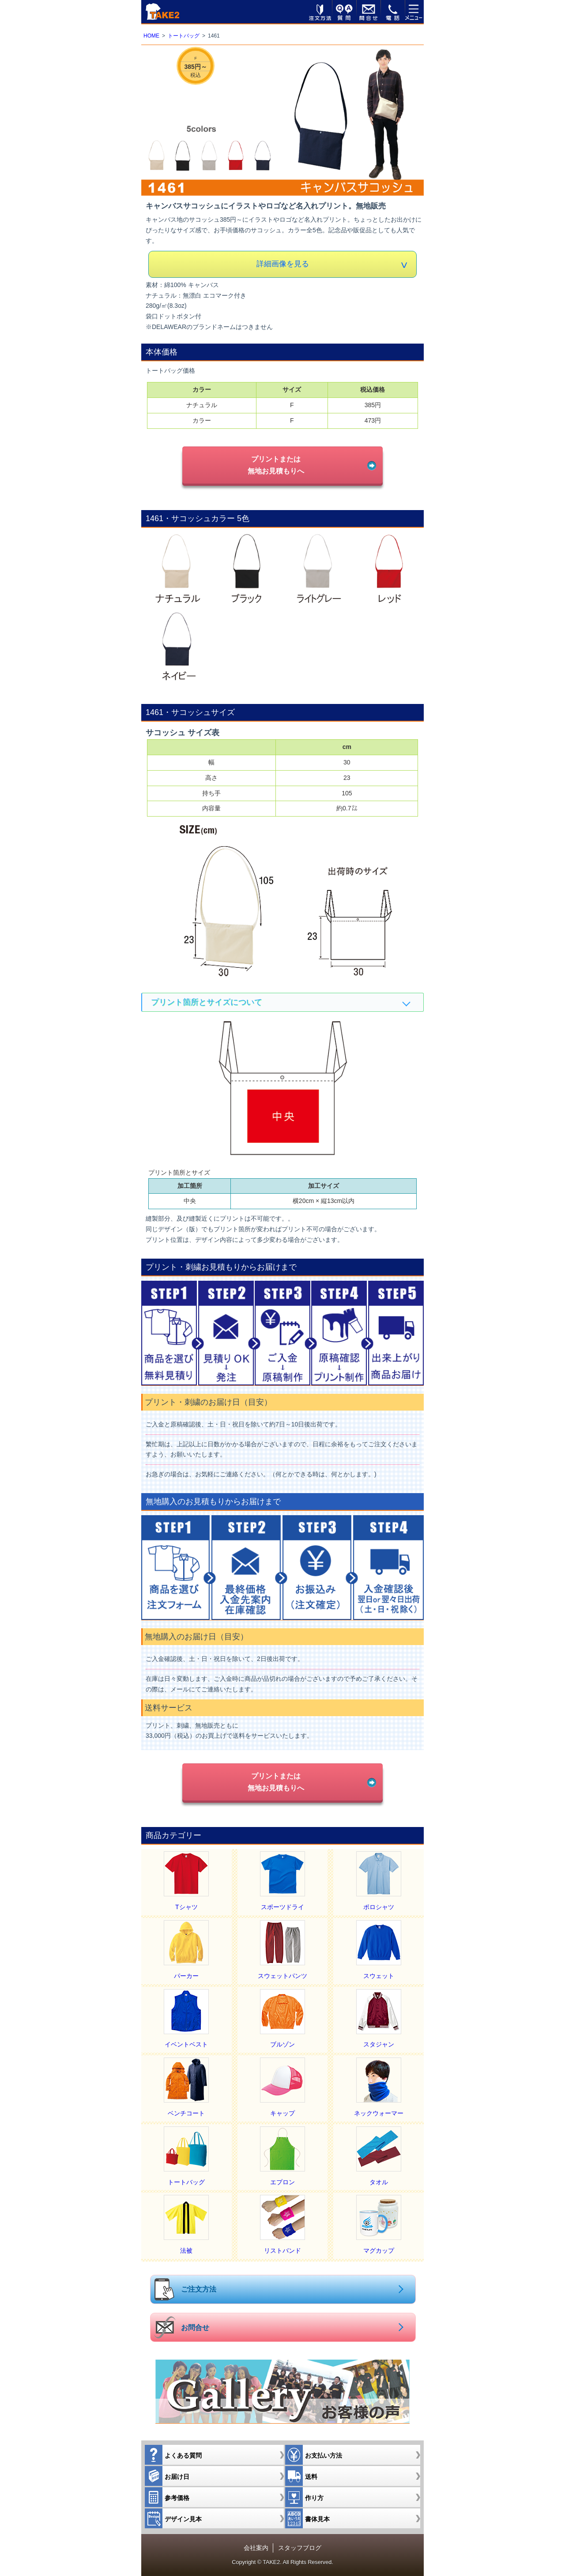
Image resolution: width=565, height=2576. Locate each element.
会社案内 (256, 2547)
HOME (151, 36)
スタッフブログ (299, 2547)
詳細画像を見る (282, 264)
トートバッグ (184, 36)
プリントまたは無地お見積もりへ (276, 465)
